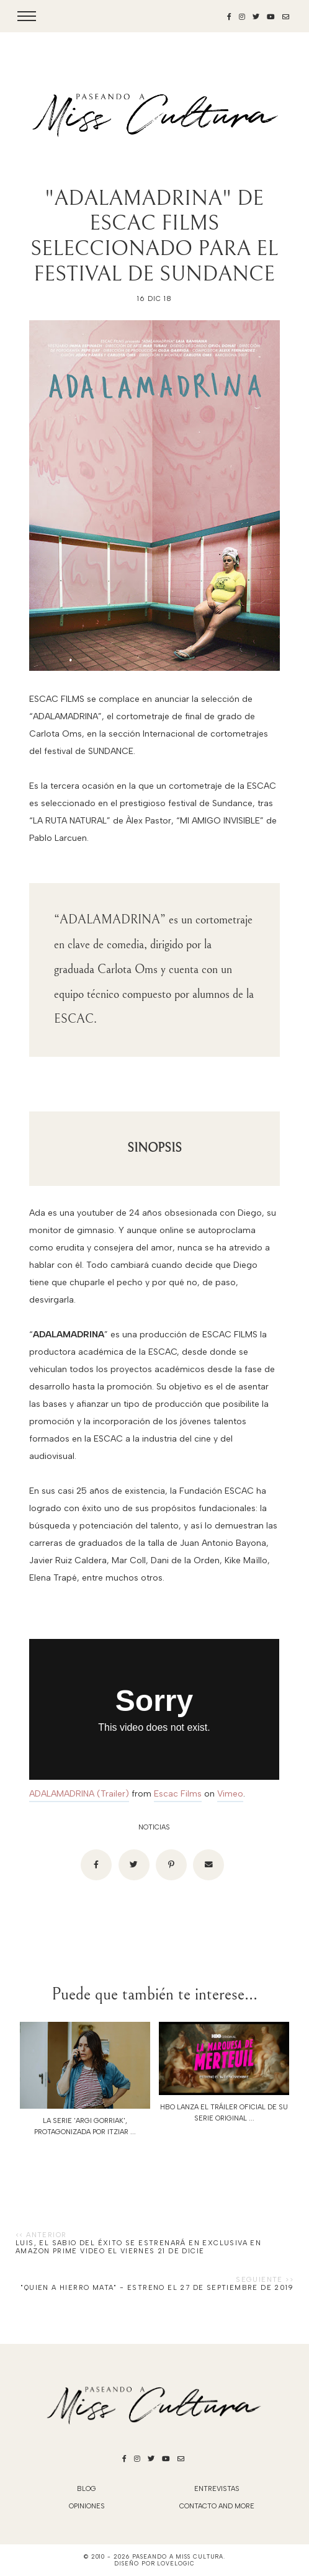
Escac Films (178, 1793)
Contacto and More (216, 2506)
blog (86, 2489)
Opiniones (87, 2506)
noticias (154, 1827)
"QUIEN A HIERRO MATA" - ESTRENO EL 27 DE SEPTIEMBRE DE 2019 (156, 2288)
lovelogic (175, 2563)
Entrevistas (217, 2489)
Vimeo (230, 1793)
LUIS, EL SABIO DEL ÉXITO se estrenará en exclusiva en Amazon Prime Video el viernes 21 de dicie (138, 2247)
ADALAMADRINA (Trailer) (79, 1793)
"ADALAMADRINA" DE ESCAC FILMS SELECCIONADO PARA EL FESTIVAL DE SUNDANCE (154, 236)
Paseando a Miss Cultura (178, 2556)
